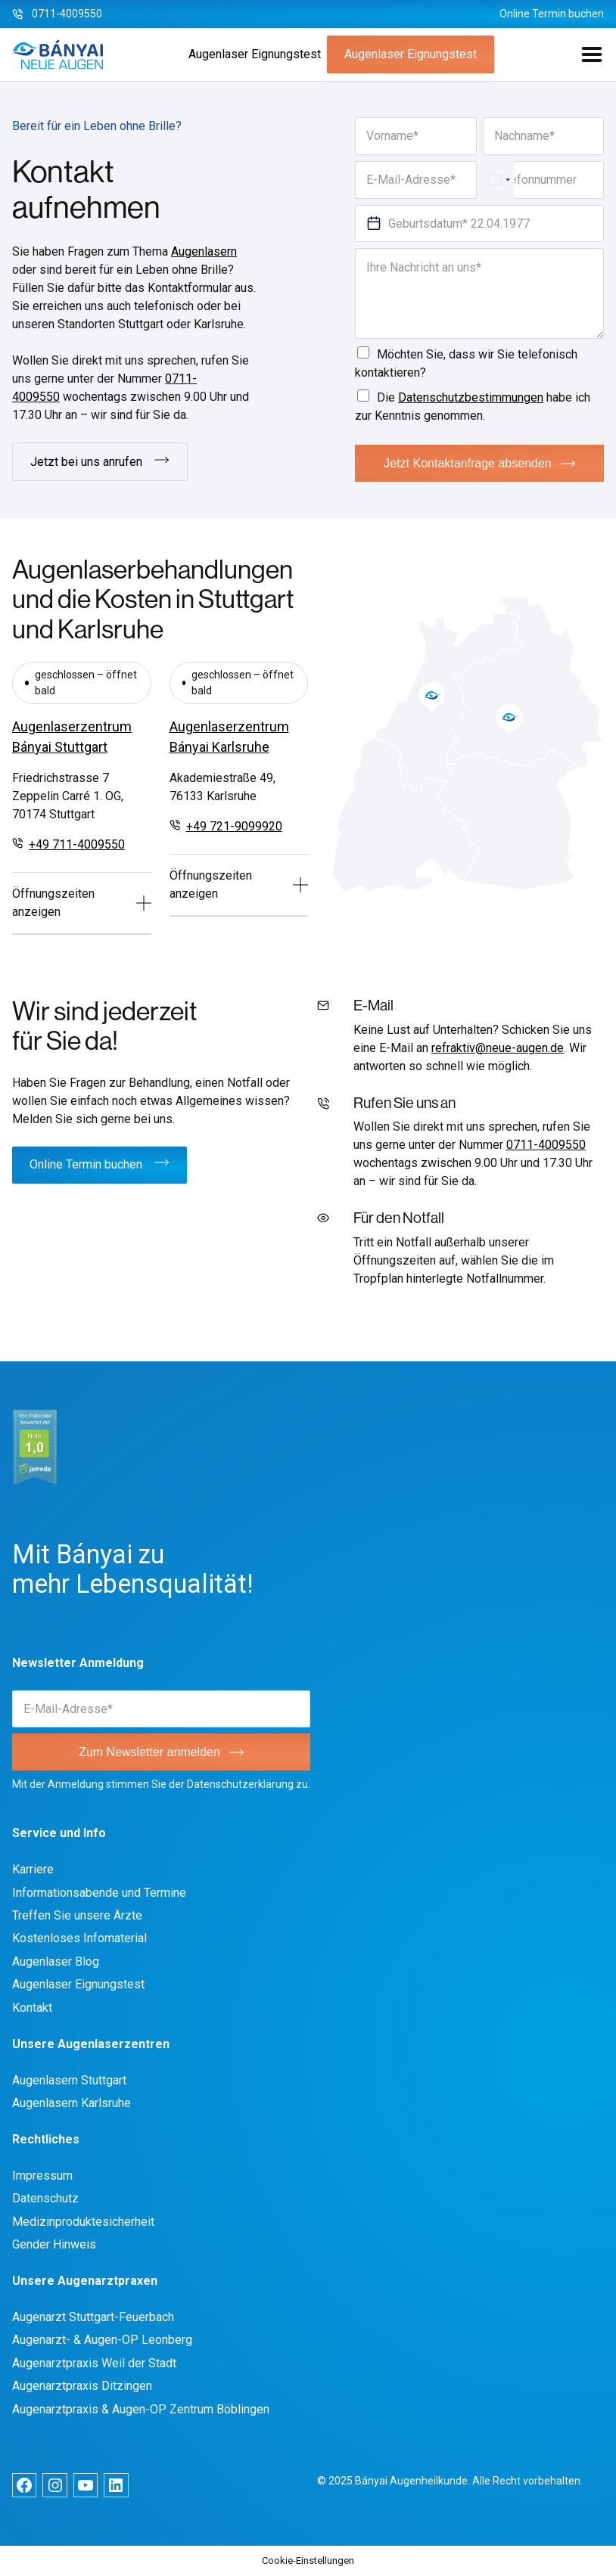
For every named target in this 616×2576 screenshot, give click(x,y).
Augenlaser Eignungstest (254, 54)
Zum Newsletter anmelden (149, 1752)
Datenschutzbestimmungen (470, 397)
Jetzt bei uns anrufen (86, 462)
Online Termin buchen (551, 14)
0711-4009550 (67, 14)
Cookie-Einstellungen (308, 2560)
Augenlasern (204, 251)
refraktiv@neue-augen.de (497, 1048)
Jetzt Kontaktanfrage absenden (468, 463)
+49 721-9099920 (234, 826)
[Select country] (499, 180)
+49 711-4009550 (77, 844)
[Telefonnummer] (544, 180)
